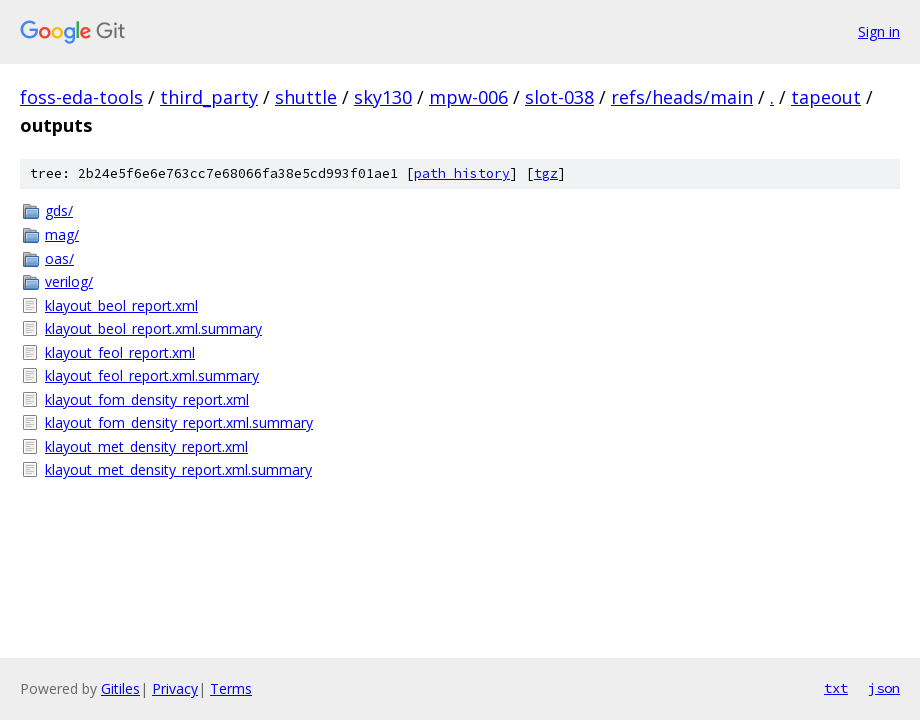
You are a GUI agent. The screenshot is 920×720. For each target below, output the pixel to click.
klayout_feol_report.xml (120, 352)
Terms (231, 688)
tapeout (826, 97)
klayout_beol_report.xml (121, 305)
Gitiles (120, 688)
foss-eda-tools (81, 97)
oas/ (59, 258)
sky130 (383, 97)
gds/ (59, 210)
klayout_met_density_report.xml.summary (178, 469)
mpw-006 (468, 97)
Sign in (879, 31)
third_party (209, 97)
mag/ (62, 234)
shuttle (306, 97)
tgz (546, 173)
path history (462, 173)
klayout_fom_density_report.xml (147, 399)
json (884, 688)
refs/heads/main (682, 97)
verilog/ (69, 281)
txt (836, 688)
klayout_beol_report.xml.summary (153, 328)
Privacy (175, 688)
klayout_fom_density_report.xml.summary (179, 422)
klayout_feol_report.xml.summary (152, 375)
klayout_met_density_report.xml (146, 446)
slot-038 (559, 97)
